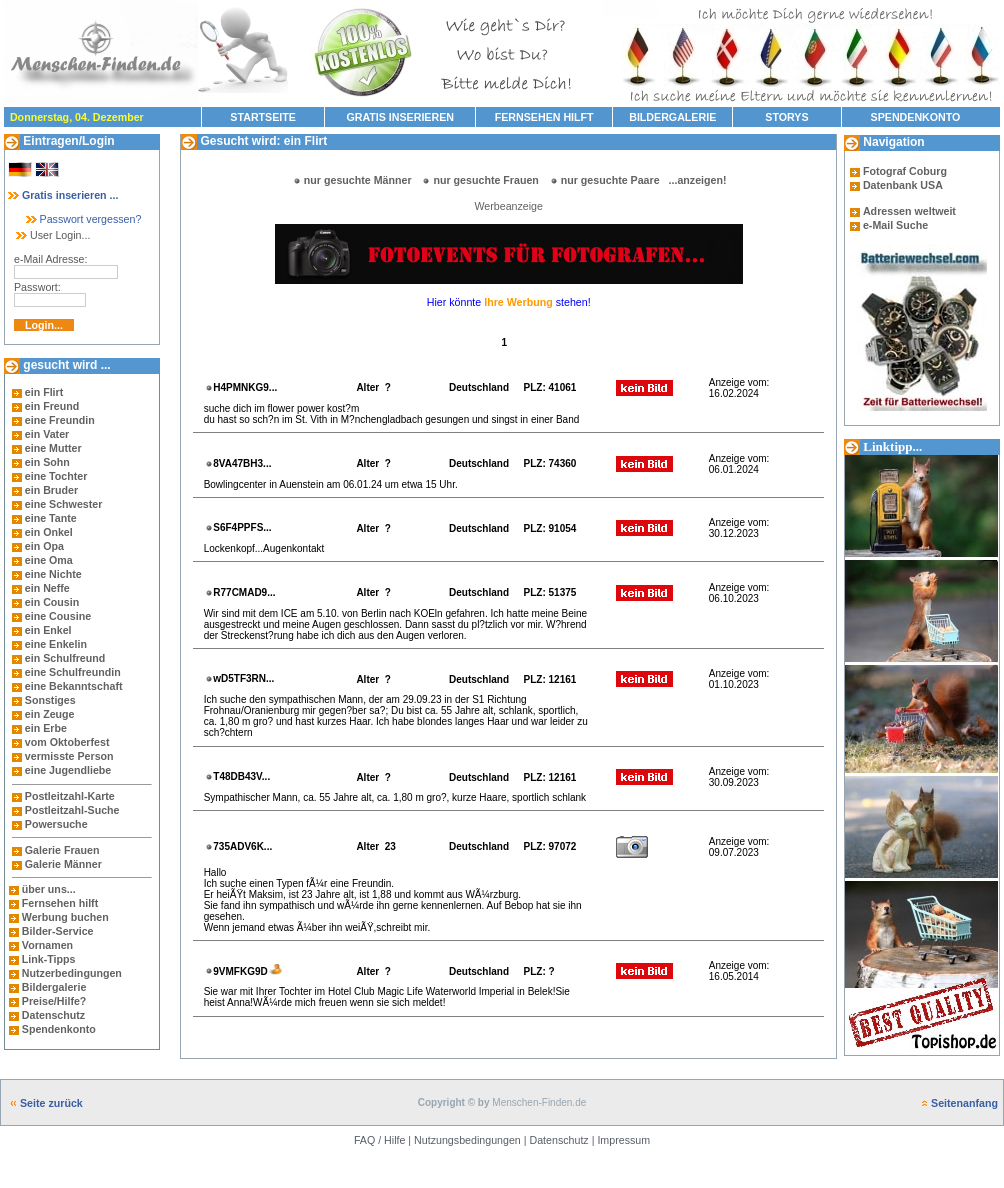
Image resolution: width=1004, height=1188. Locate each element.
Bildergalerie (54, 987)
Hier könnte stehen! (509, 302)
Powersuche (56, 824)
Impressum (623, 1140)
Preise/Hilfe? (54, 1001)
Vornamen (47, 945)
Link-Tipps (49, 959)
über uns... (49, 889)
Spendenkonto (57, 1029)
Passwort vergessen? (82, 219)
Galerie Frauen (62, 850)
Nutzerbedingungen (72, 973)
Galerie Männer (63, 864)
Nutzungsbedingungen (467, 1140)
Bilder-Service (58, 931)
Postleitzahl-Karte (70, 796)
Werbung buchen (65, 917)
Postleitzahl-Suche (72, 810)
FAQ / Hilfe (380, 1140)
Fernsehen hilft (60, 903)
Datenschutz (52, 1015)
